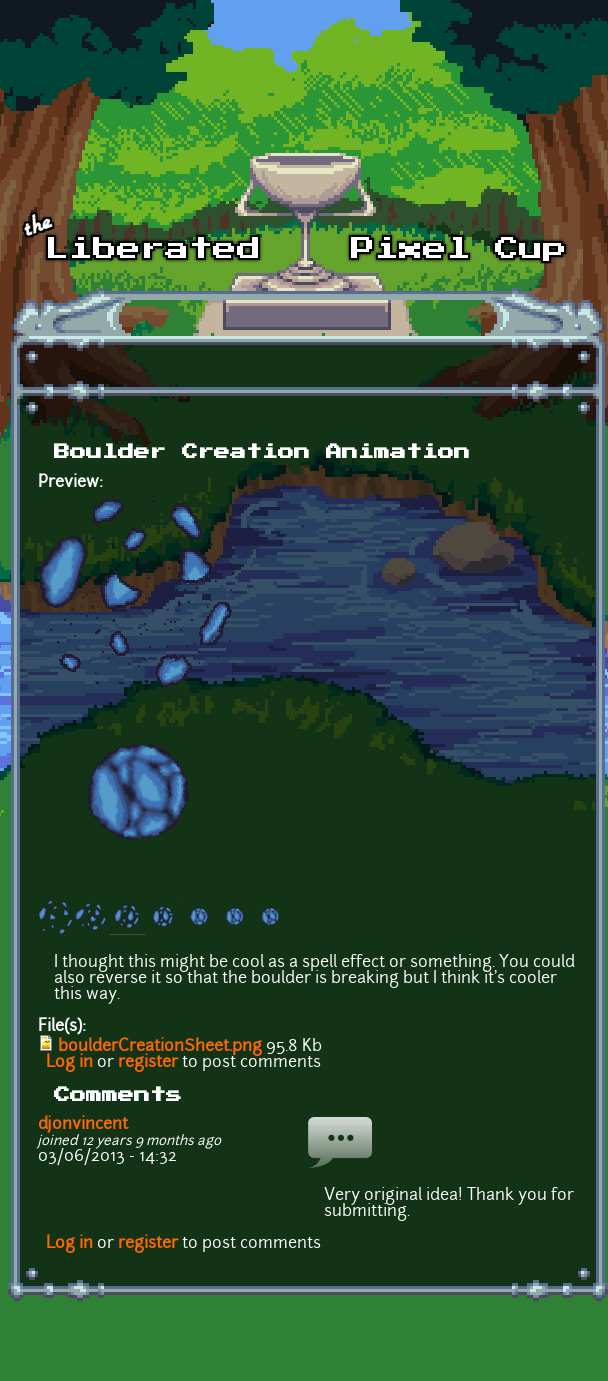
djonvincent (83, 1125)
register (148, 1063)
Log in (69, 1063)
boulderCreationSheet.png (160, 1047)
